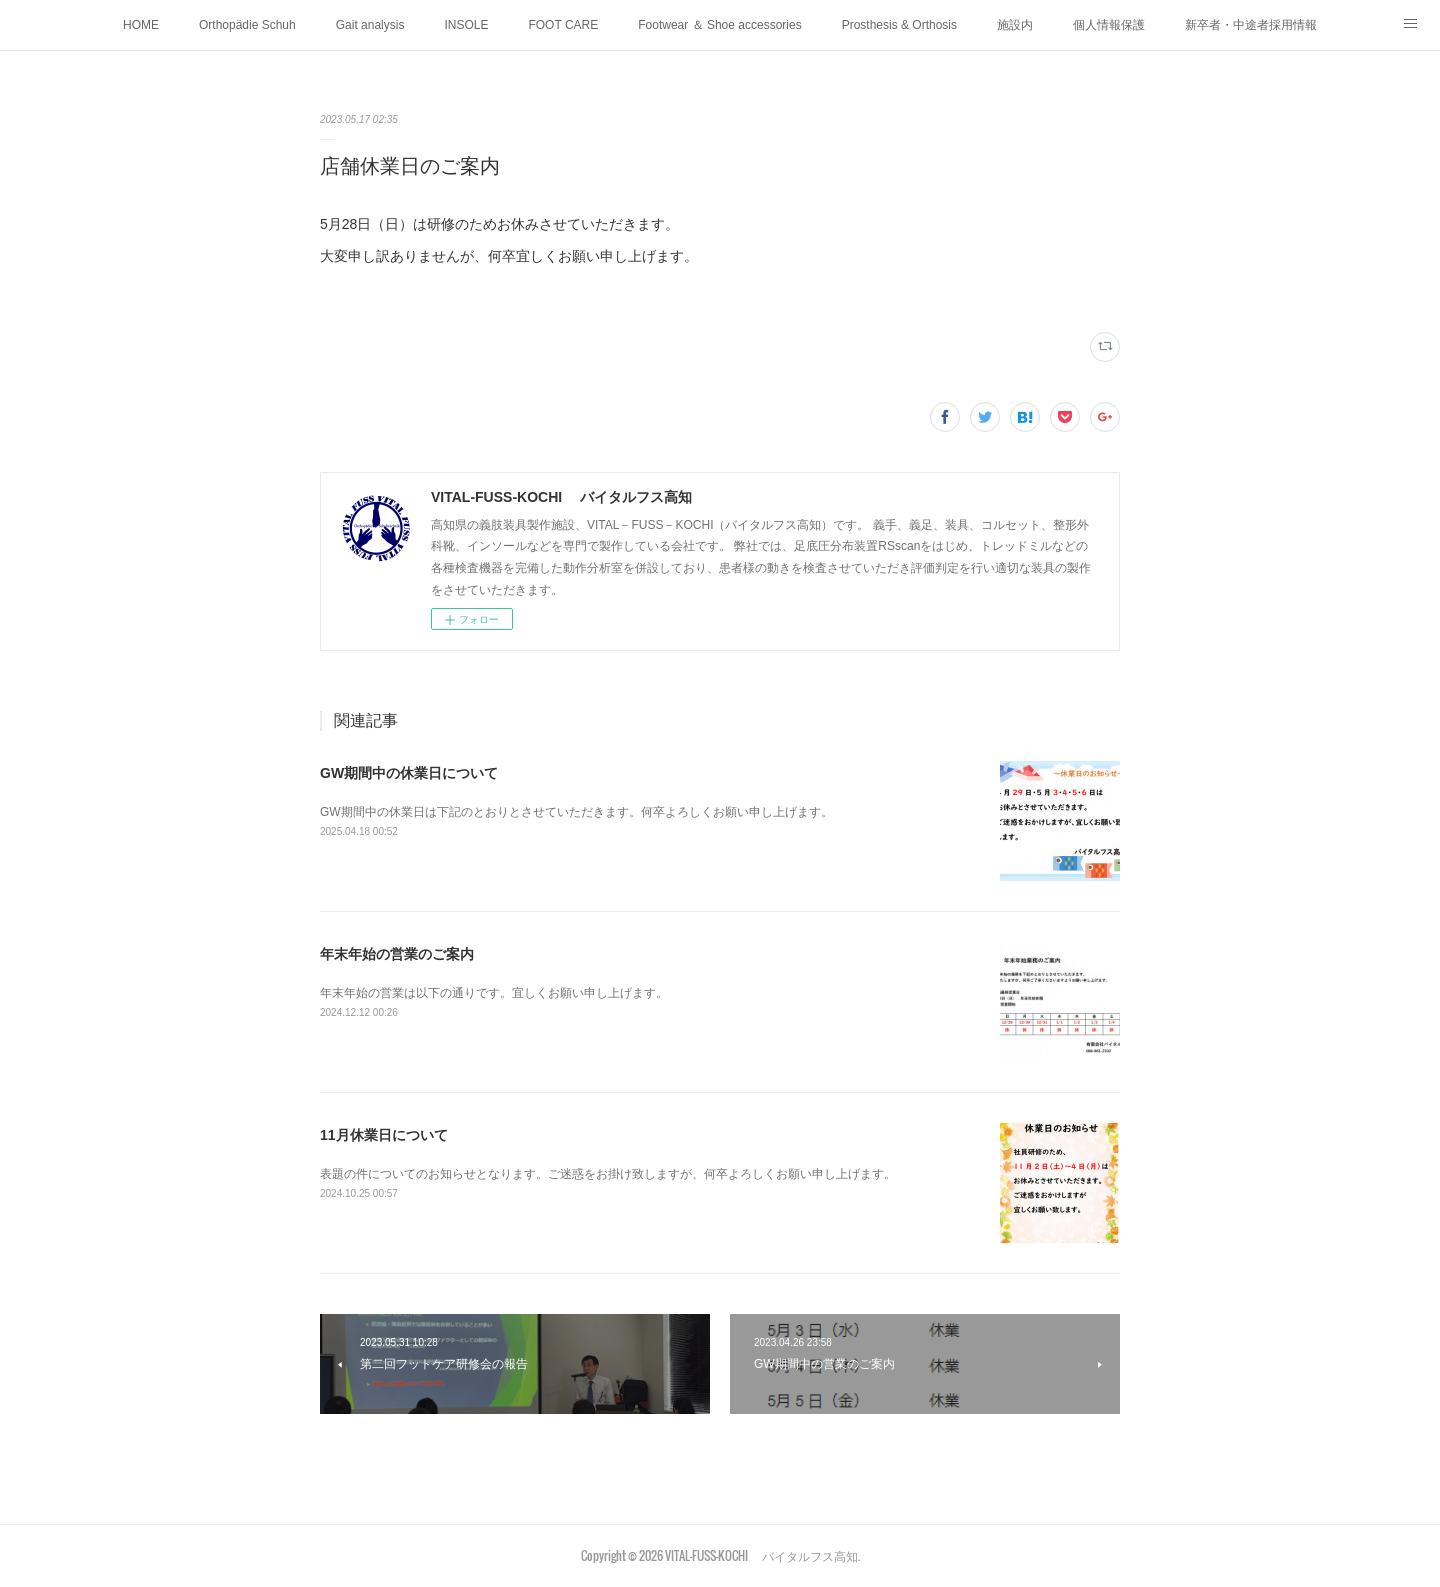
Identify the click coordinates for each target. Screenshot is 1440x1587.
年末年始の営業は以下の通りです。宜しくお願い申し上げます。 (494, 993)
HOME (141, 25)
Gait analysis (370, 25)
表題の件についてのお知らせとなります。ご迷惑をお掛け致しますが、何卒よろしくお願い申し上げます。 (608, 1174)
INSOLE (466, 25)
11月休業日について (384, 1135)
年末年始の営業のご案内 (397, 954)
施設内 (1015, 25)
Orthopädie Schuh (247, 25)
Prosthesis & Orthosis (899, 25)
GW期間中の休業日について (409, 773)
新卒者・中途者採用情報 (1251, 25)
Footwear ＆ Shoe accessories (719, 25)
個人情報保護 (1109, 25)
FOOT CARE (563, 25)
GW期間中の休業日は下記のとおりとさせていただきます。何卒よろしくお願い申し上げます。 (576, 812)
